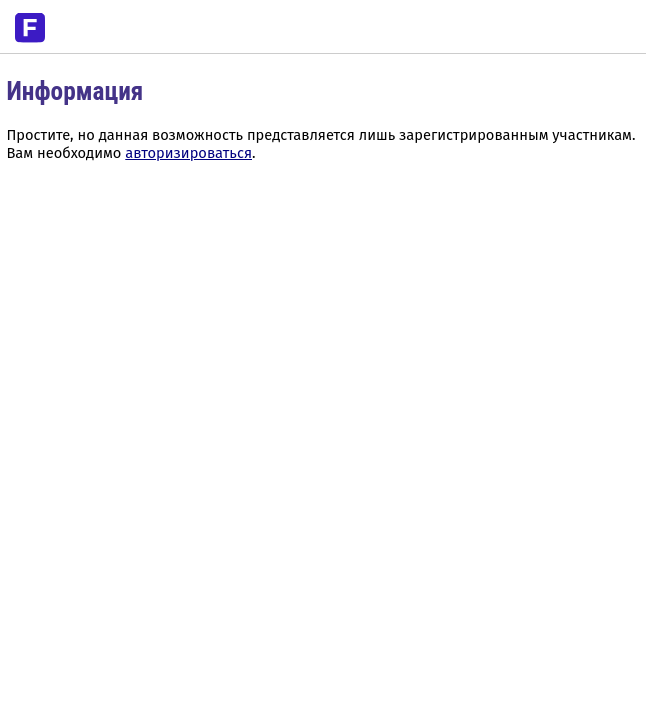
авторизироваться (188, 153)
